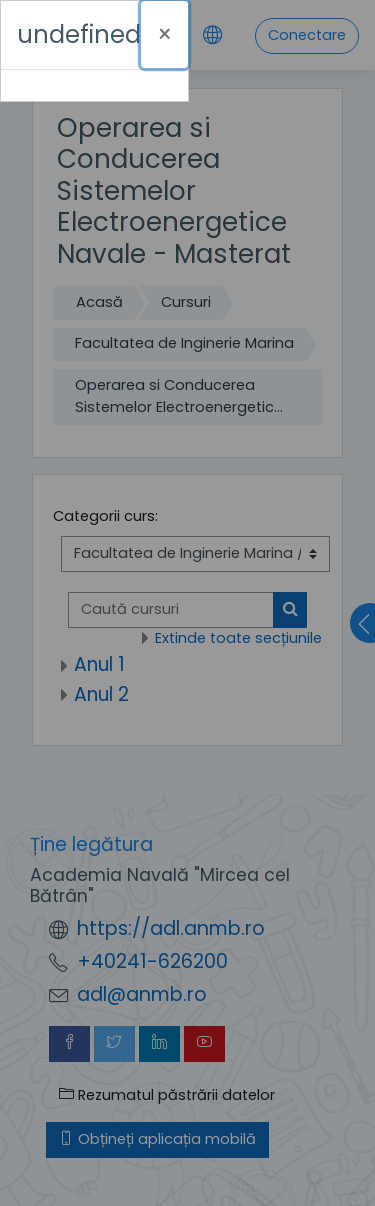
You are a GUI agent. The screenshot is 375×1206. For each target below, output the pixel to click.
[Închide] (164, 34)
